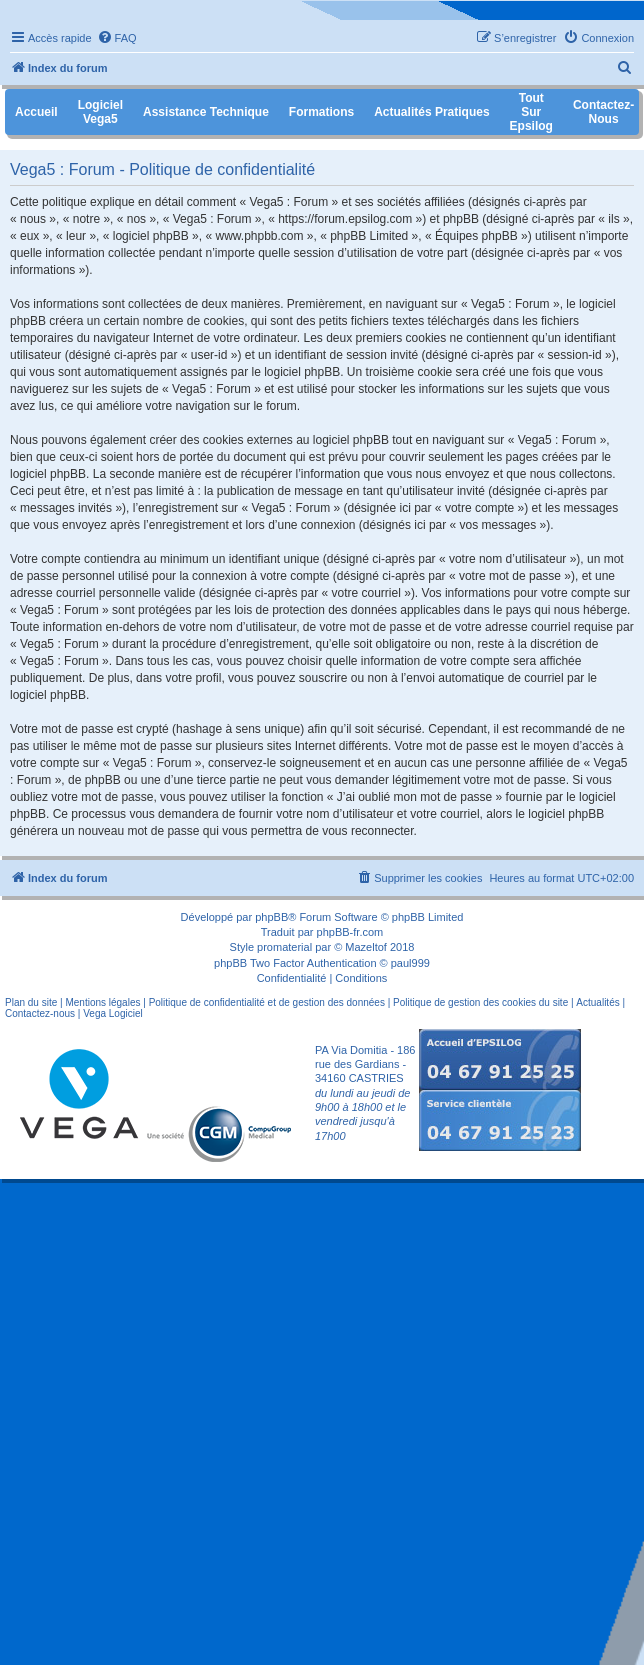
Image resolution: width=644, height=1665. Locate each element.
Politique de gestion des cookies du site (480, 1002)
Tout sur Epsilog (531, 112)
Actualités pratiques (431, 112)
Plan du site (31, 1002)
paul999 (410, 963)
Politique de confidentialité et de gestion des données (267, 1002)
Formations (321, 112)
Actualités (597, 1002)
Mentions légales (102, 1002)
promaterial (284, 947)
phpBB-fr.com (350, 932)
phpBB (271, 917)
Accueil (36, 112)
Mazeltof (366, 947)
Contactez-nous (40, 1013)
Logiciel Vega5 (100, 112)
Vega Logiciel (113, 1013)
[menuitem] (117, 38)
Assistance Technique (206, 112)
